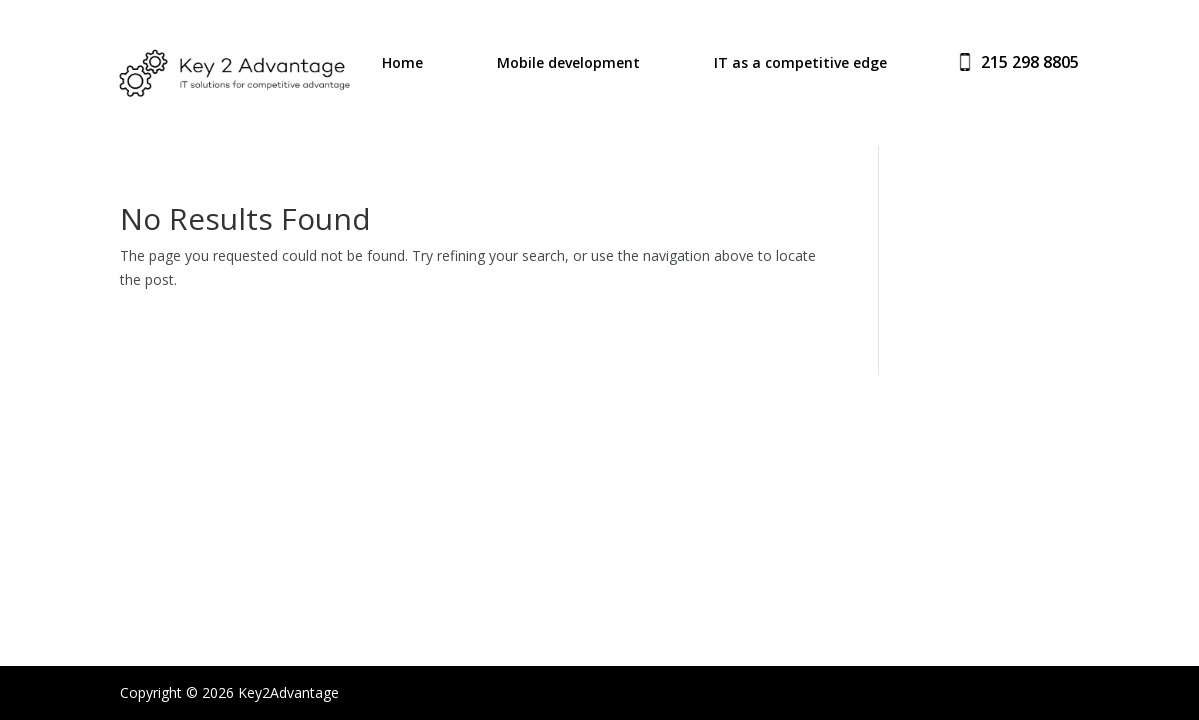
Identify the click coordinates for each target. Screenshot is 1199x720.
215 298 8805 (1030, 62)
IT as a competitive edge (800, 64)
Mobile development (568, 64)
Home (402, 64)
